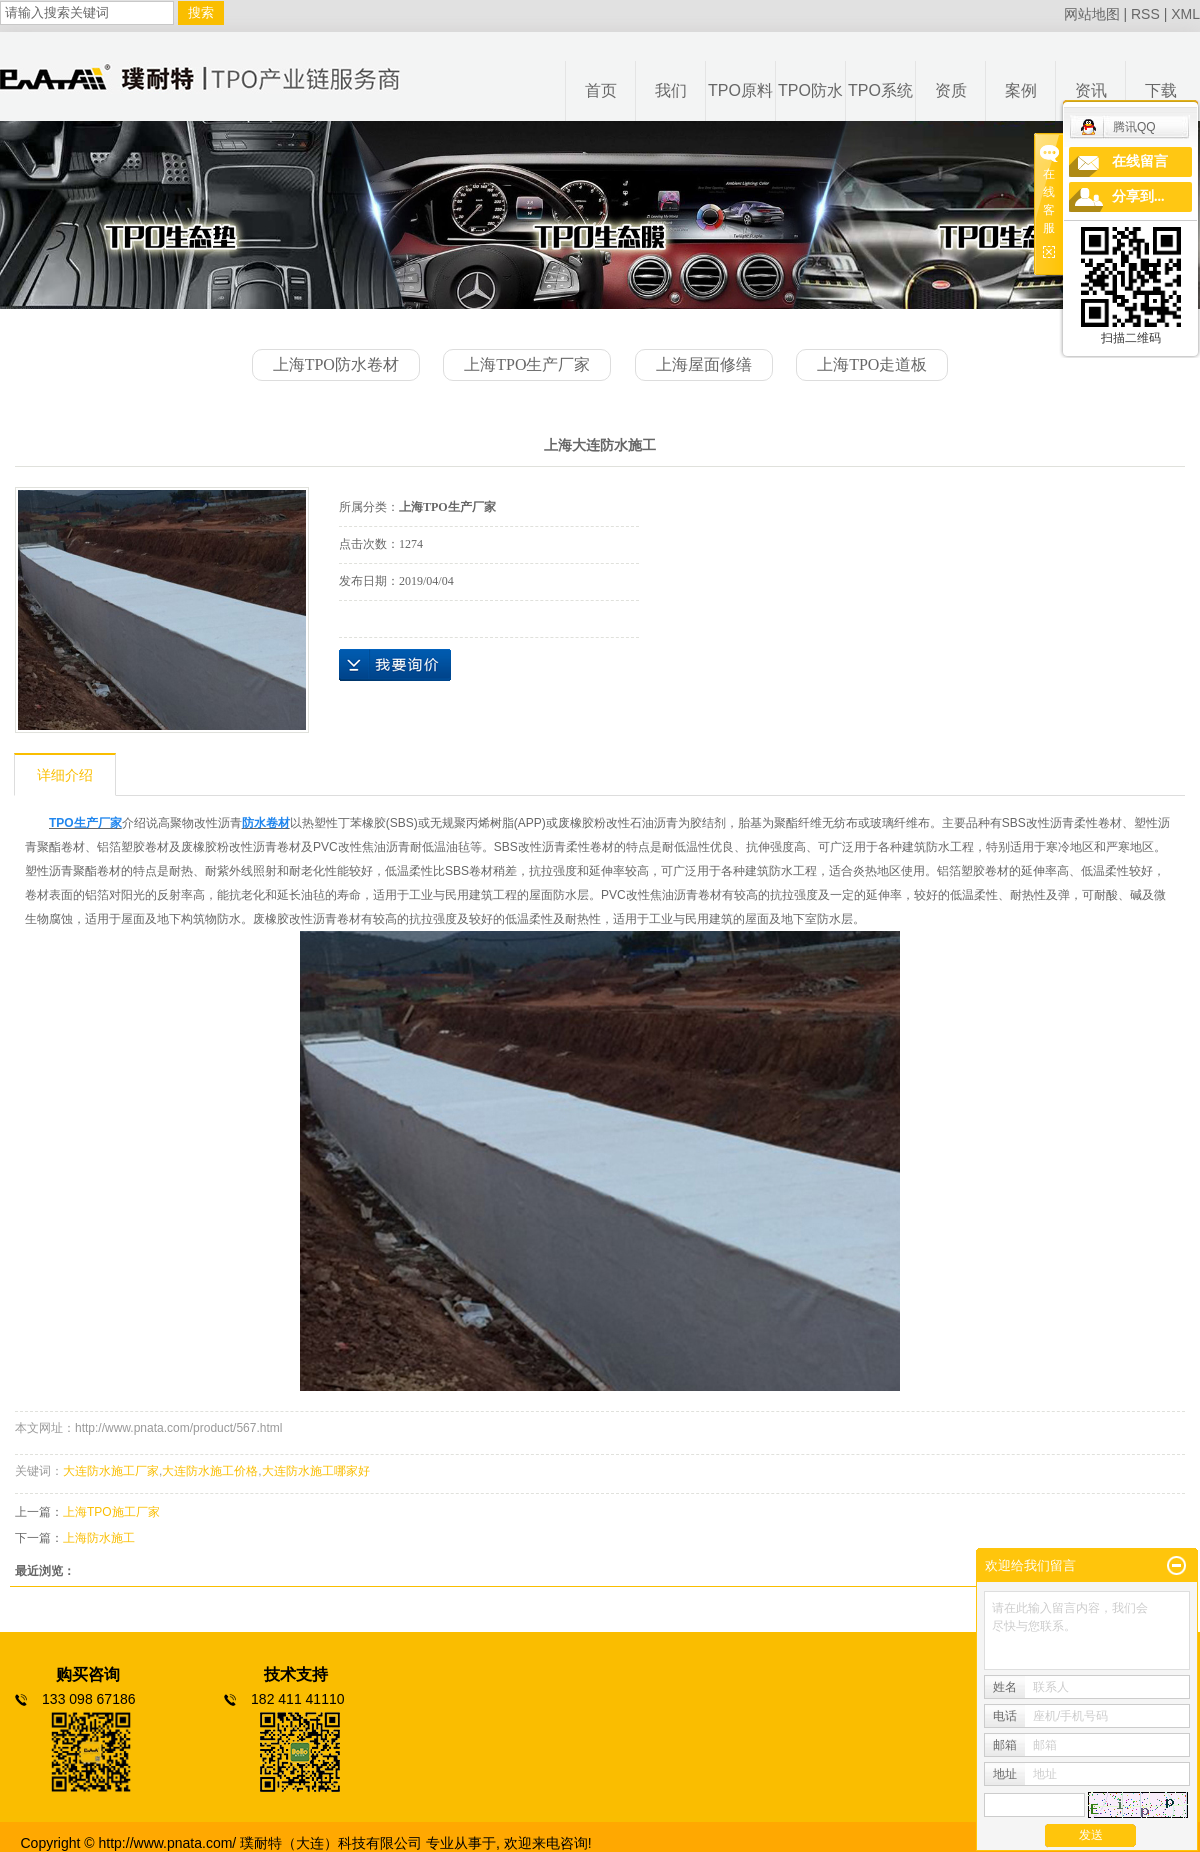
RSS (1145, 14)
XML (1185, 14)
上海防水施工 (99, 1538)
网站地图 (1092, 14)
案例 (1021, 90)
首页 (601, 90)
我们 (671, 90)
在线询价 (395, 665)
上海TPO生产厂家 (527, 364)
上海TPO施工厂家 (111, 1512)
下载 (1161, 90)
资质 (951, 90)
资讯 (1091, 90)
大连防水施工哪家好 (316, 1471)
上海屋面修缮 (704, 364)
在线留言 (1140, 161)
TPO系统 (880, 90)
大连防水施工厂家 (111, 1471)
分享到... (1138, 196)
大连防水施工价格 (210, 1471)
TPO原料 (740, 90)
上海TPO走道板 (872, 364)
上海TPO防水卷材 (336, 364)
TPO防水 (810, 90)
